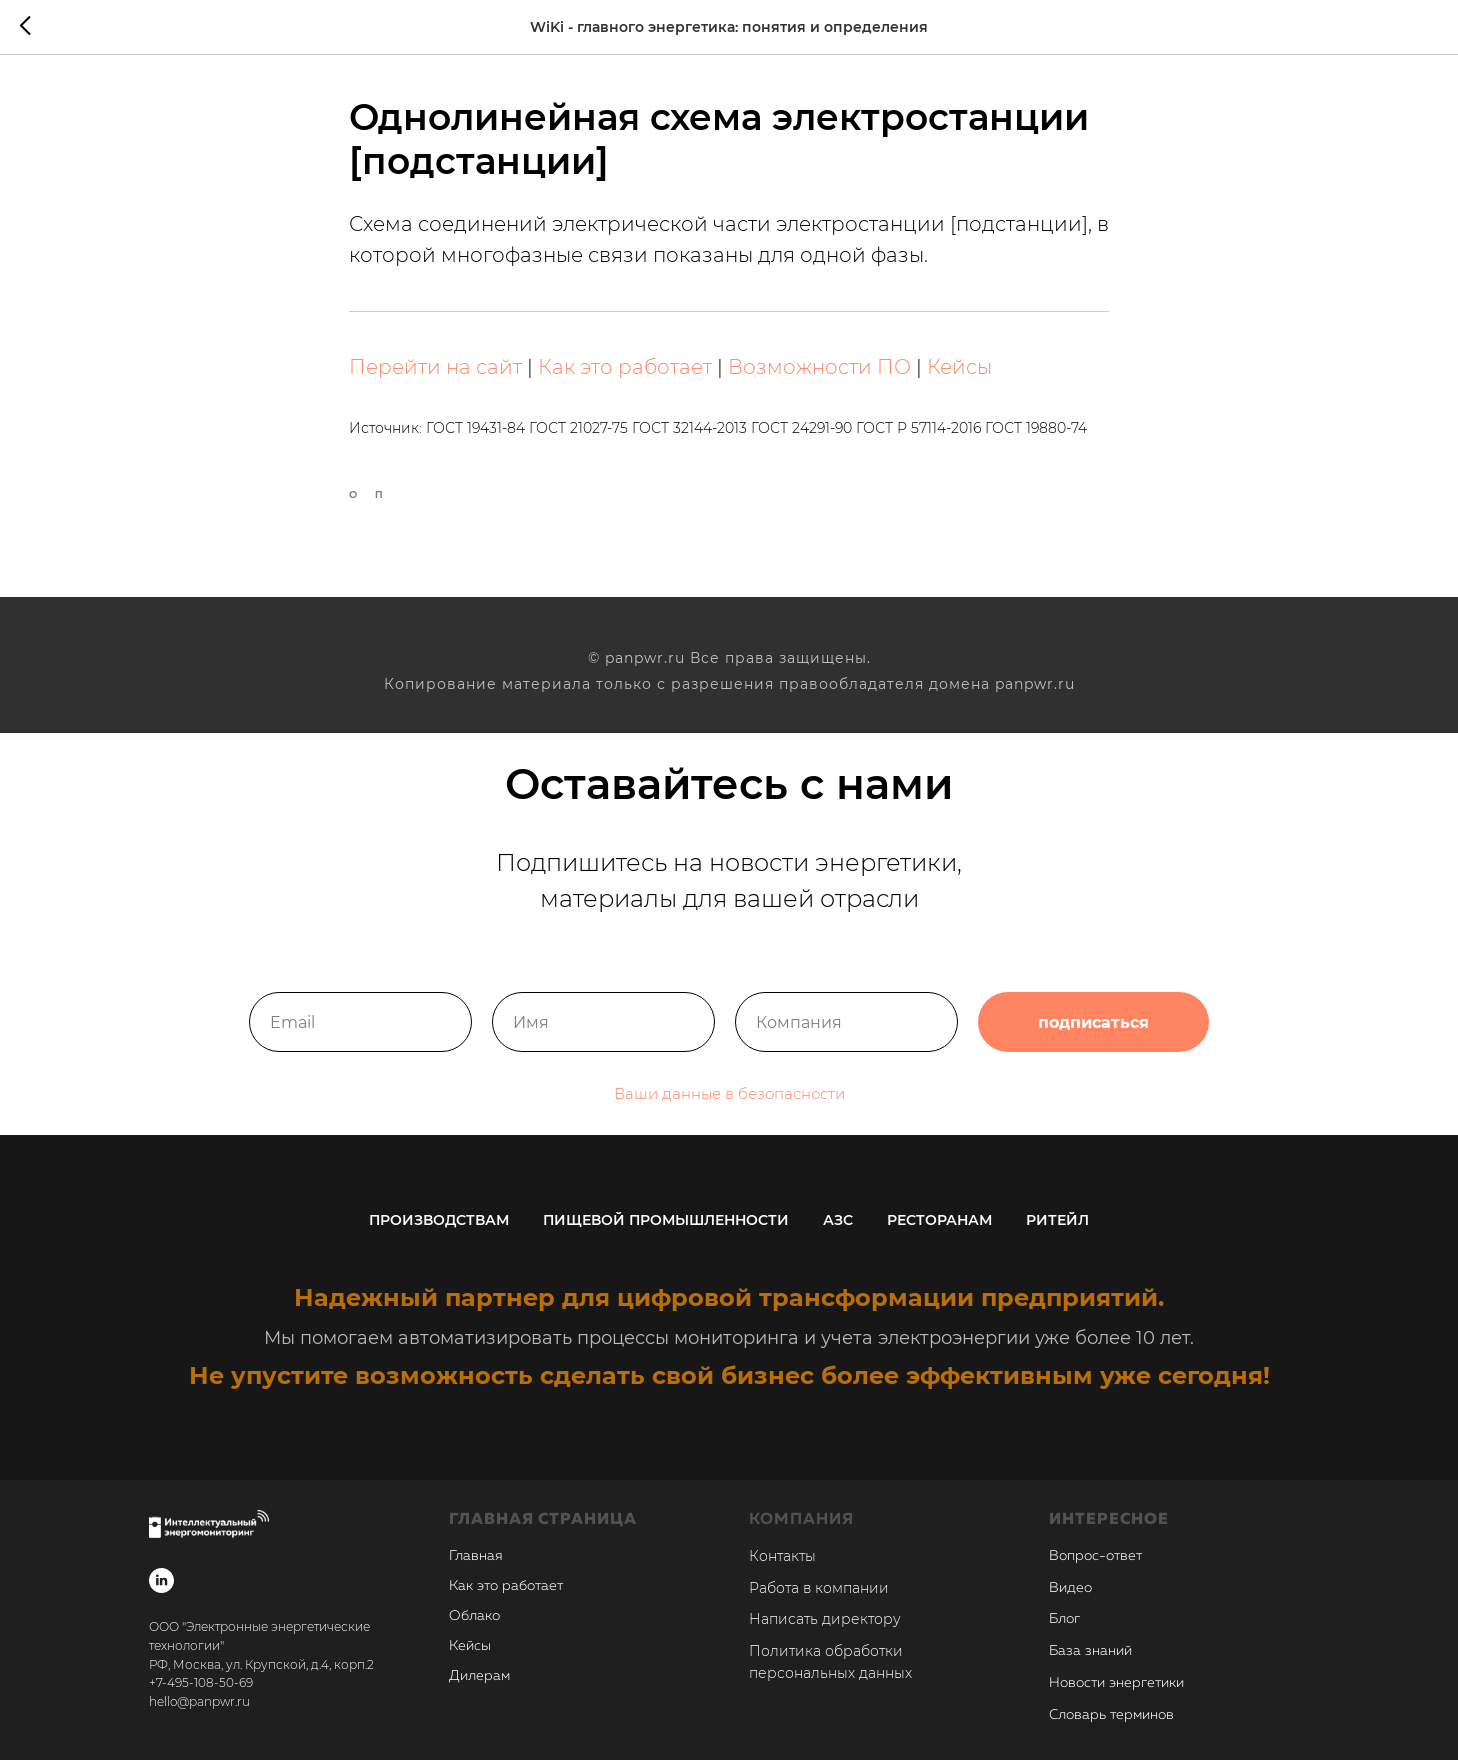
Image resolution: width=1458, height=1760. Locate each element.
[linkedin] (161, 1580)
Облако (474, 1616)
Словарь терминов (1111, 1715)
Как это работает (625, 367)
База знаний (1090, 1651)
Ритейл (1057, 1220)
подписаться (1093, 1038)
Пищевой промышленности (666, 1220)
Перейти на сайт (435, 367)
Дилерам (479, 1676)
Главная (476, 1556)
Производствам (439, 1220)
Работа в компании (819, 1588)
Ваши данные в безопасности (729, 1109)
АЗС (838, 1220)
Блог (1064, 1619)
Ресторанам (939, 1220)
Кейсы (959, 367)
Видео (1070, 1588)
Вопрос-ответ (1095, 1556)
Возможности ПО (819, 367)
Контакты (782, 1556)
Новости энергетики (1116, 1683)
